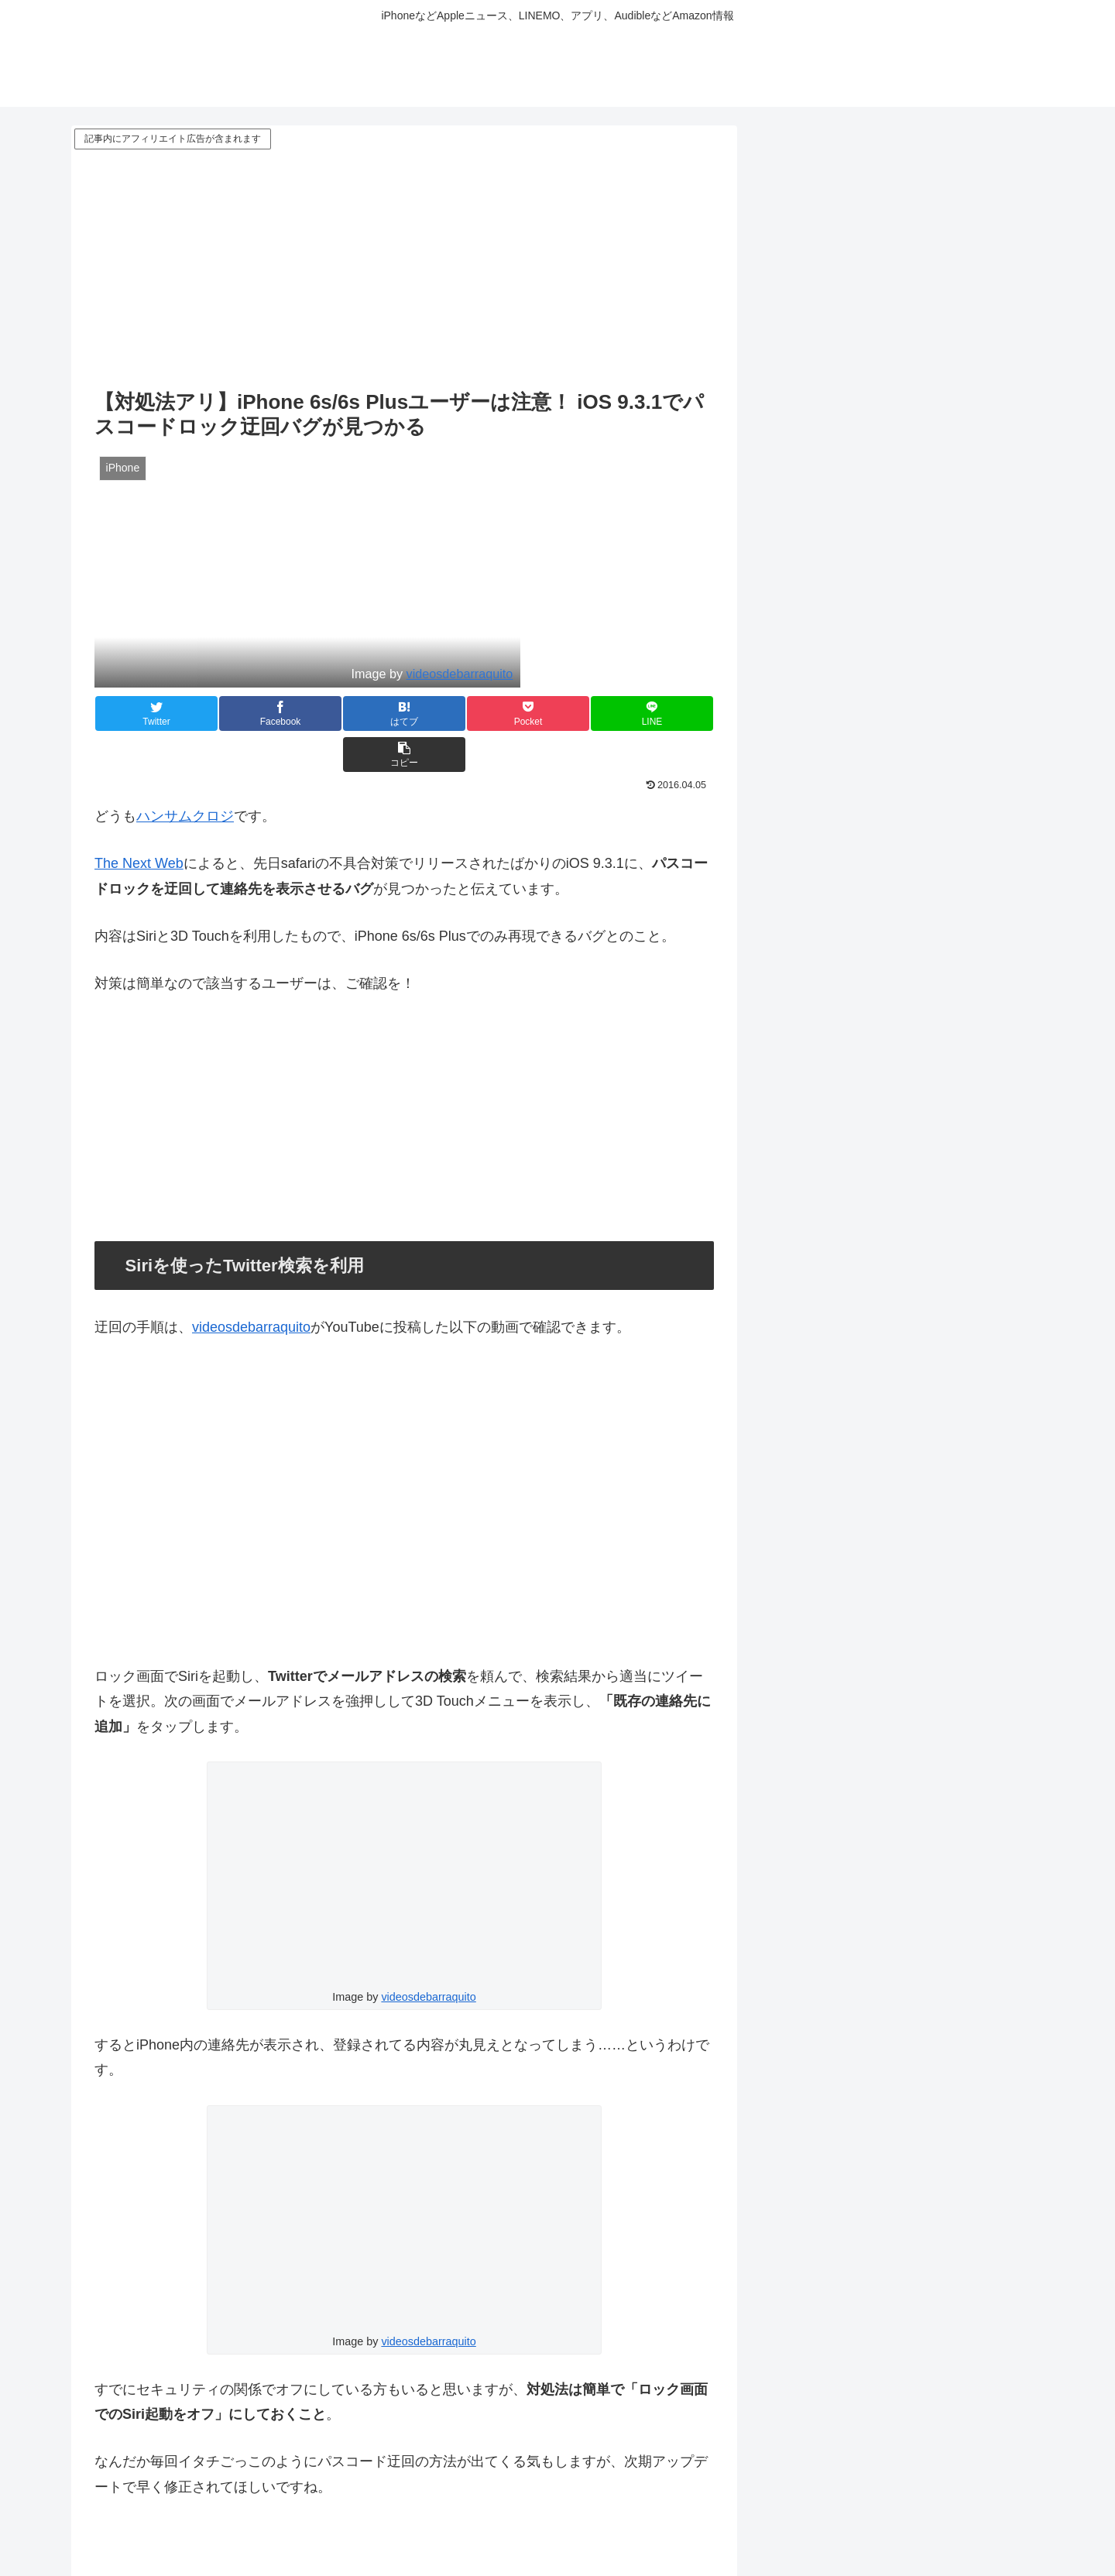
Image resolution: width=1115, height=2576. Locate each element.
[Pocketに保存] (456, 713)
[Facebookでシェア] (249, 713)
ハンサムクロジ (185, 775)
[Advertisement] (404, 268)
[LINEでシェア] (559, 713)
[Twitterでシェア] (146, 713)
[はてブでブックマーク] (352, 713)
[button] (662, 713)
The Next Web (139, 822)
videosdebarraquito (460, 674)
